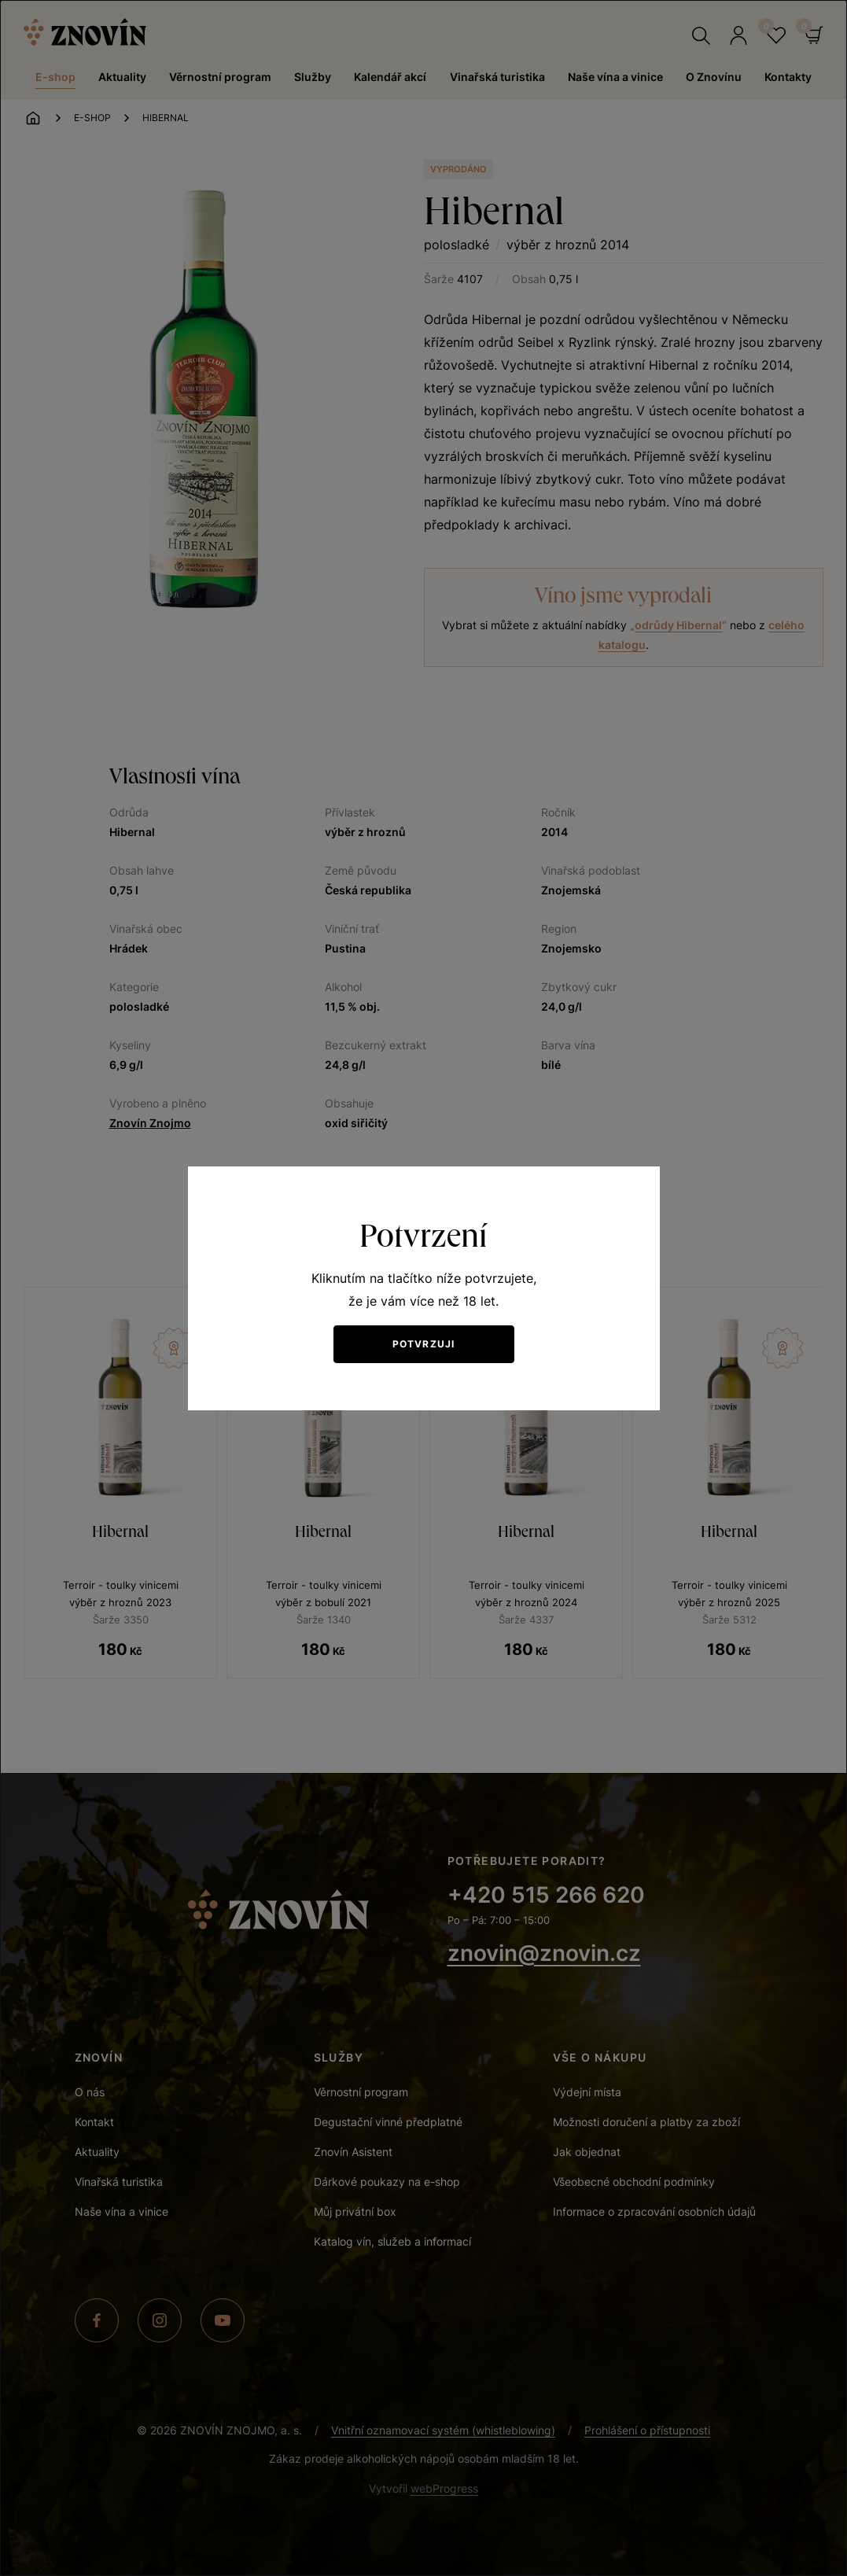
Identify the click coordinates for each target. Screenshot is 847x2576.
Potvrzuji (423, 1344)
